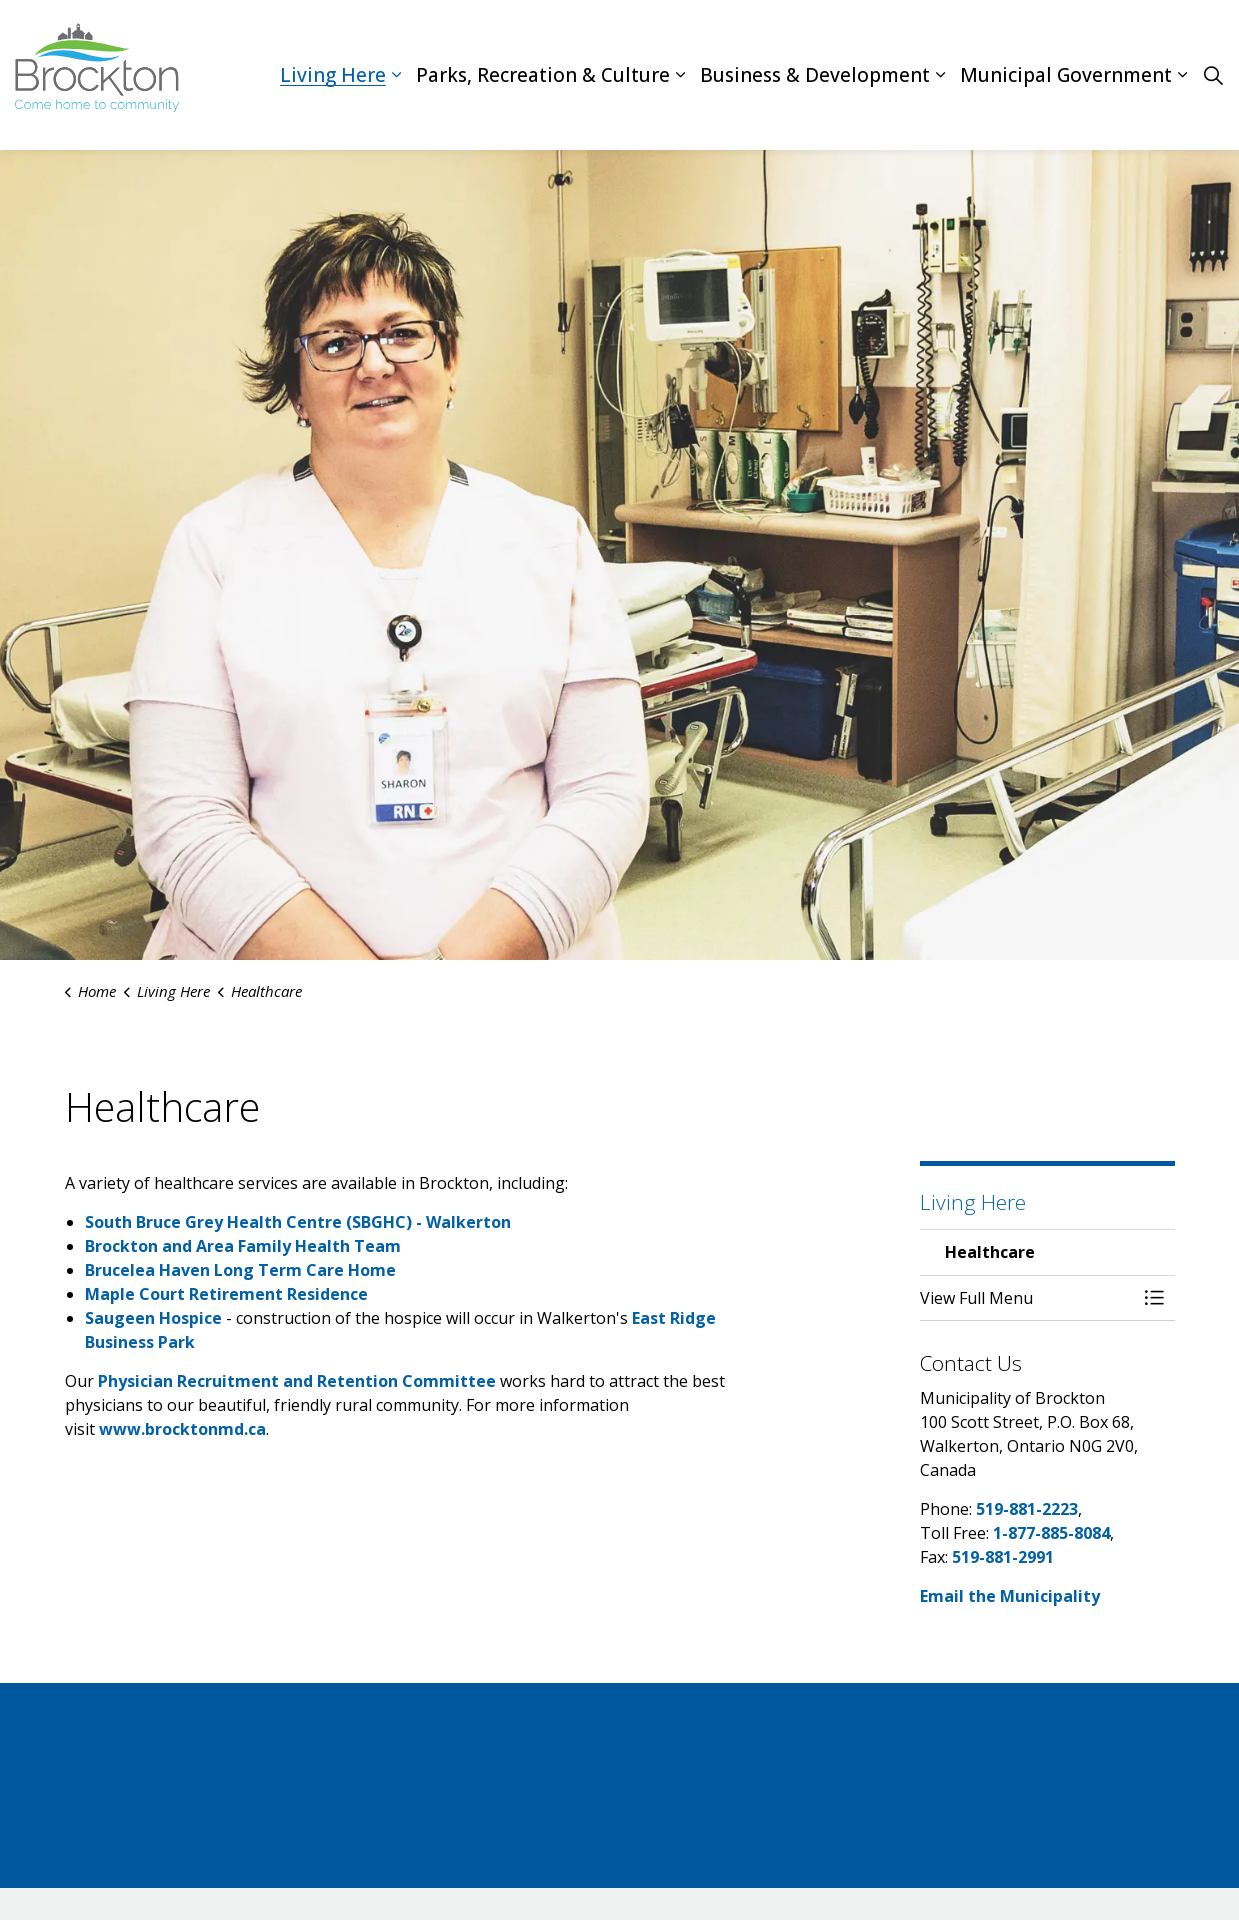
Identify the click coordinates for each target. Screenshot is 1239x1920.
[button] (1027, 1298)
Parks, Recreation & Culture (543, 75)
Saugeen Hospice (153, 1318)
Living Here (333, 75)
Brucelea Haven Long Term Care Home (240, 1270)
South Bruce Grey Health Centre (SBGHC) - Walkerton (298, 1222)
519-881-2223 (1027, 1509)
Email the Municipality (1010, 1596)
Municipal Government (1066, 75)
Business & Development (815, 75)
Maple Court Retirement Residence (226, 1294)
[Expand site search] (1213, 75)
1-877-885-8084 (1051, 1533)
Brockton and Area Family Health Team (243, 1246)
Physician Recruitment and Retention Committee (299, 1381)
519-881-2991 (1003, 1557)
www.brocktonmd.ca (182, 1429)
